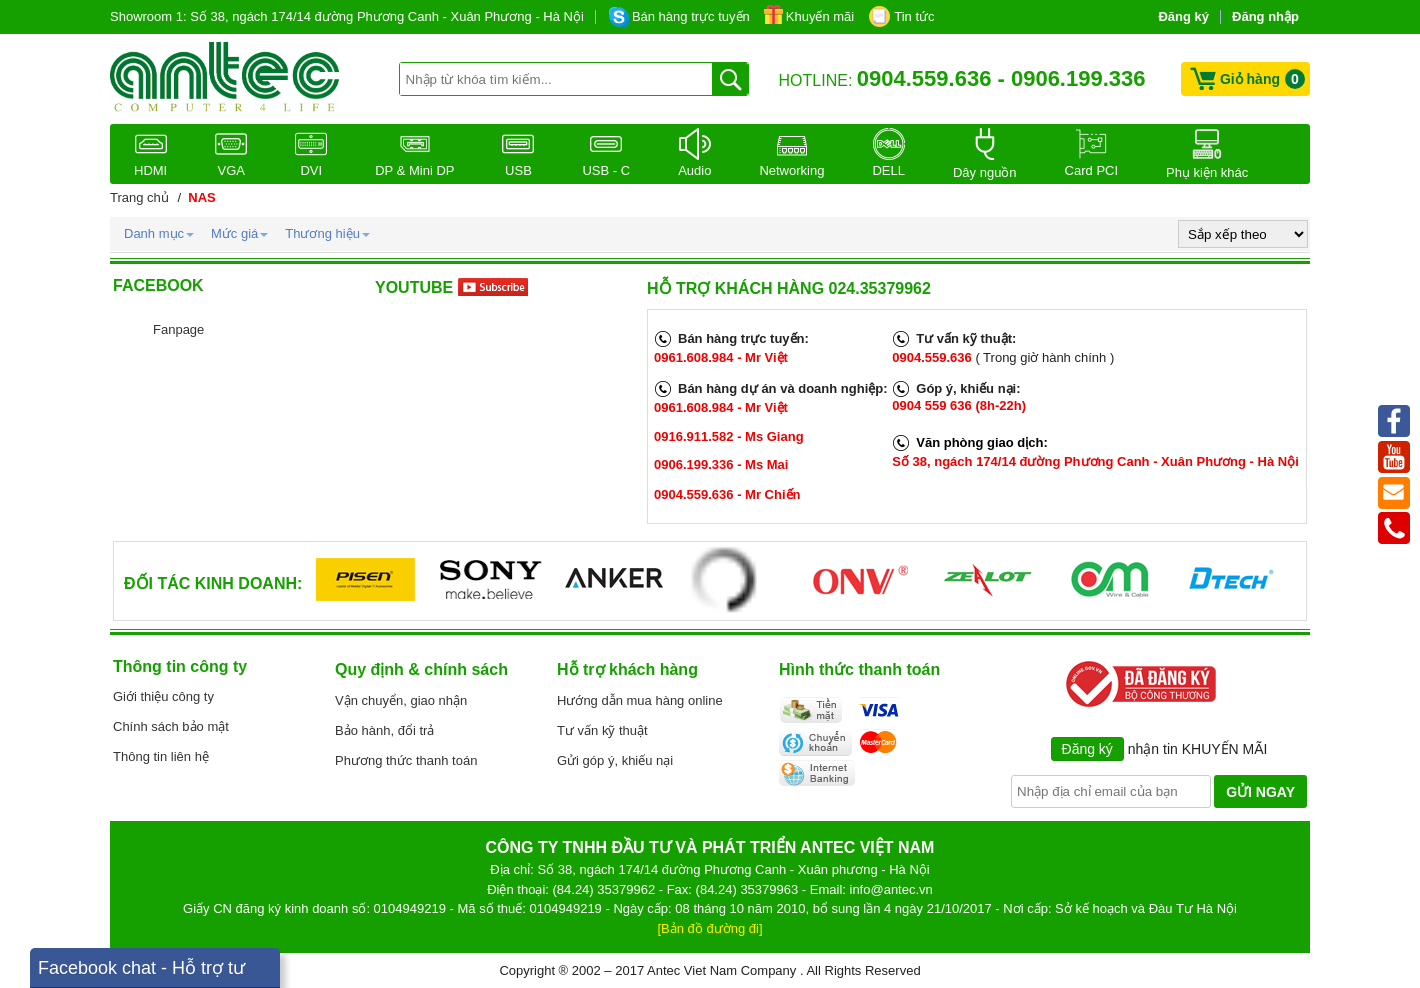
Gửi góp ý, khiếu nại (615, 760)
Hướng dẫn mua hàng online (640, 700)
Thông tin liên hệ (161, 756)
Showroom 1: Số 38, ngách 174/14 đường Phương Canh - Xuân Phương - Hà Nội (347, 16)
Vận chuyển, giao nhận (401, 700)
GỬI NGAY (1260, 792)
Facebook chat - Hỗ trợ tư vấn (141, 973)
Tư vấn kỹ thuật (602, 730)
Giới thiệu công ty (163, 696)
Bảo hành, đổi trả (384, 730)
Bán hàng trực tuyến (691, 16)
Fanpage (178, 329)
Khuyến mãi (820, 16)
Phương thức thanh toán (406, 760)
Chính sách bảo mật (171, 726)
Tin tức (914, 16)
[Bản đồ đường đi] (710, 928)
